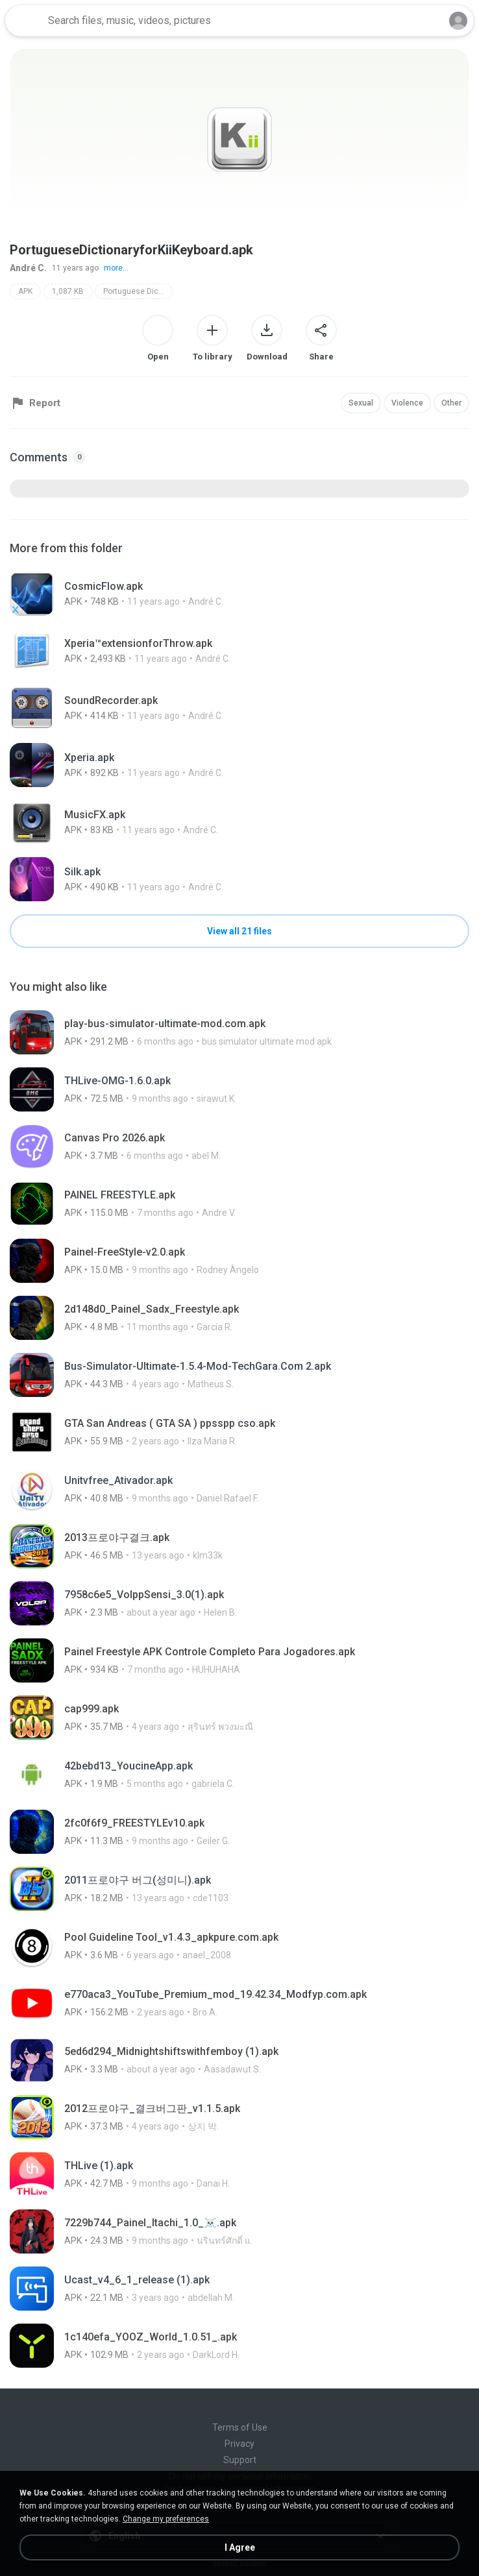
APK (25, 291)
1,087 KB (68, 291)
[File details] (239, 594)
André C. (28, 268)
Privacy (239, 2443)
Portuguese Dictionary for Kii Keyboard (138, 291)
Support (239, 2460)
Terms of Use (239, 2427)
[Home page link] (24, 20)
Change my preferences (166, 2518)
